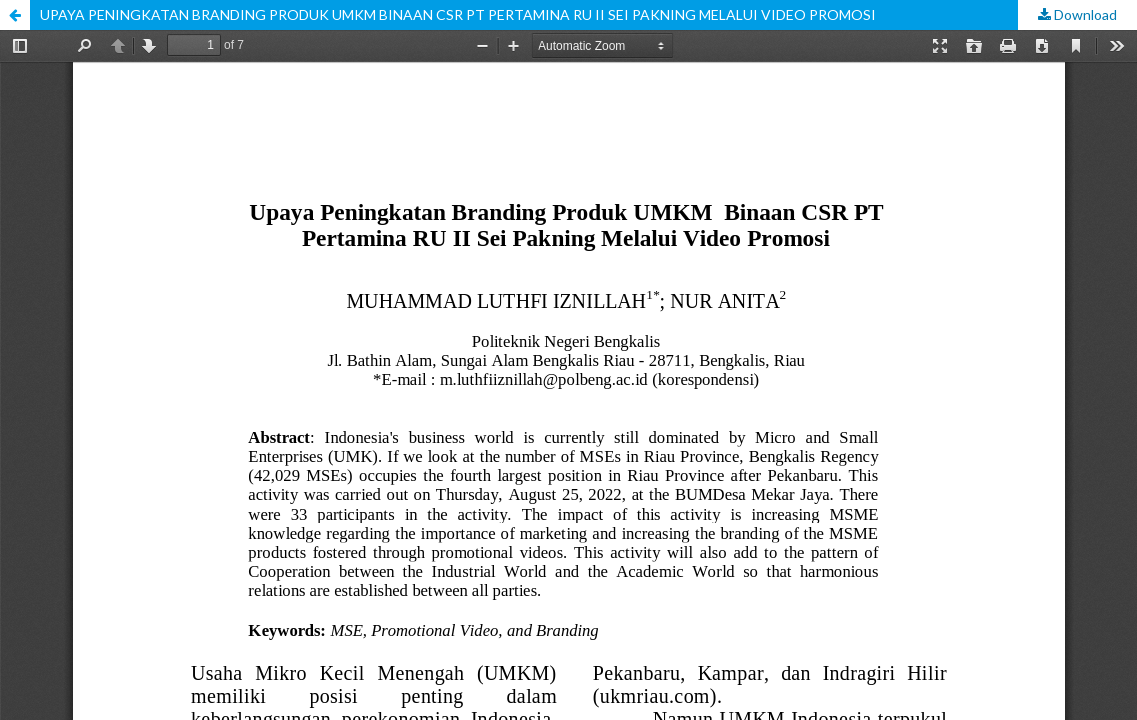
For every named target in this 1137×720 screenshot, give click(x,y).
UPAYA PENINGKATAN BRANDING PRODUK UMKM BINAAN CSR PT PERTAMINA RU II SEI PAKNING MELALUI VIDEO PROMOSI (458, 14)
